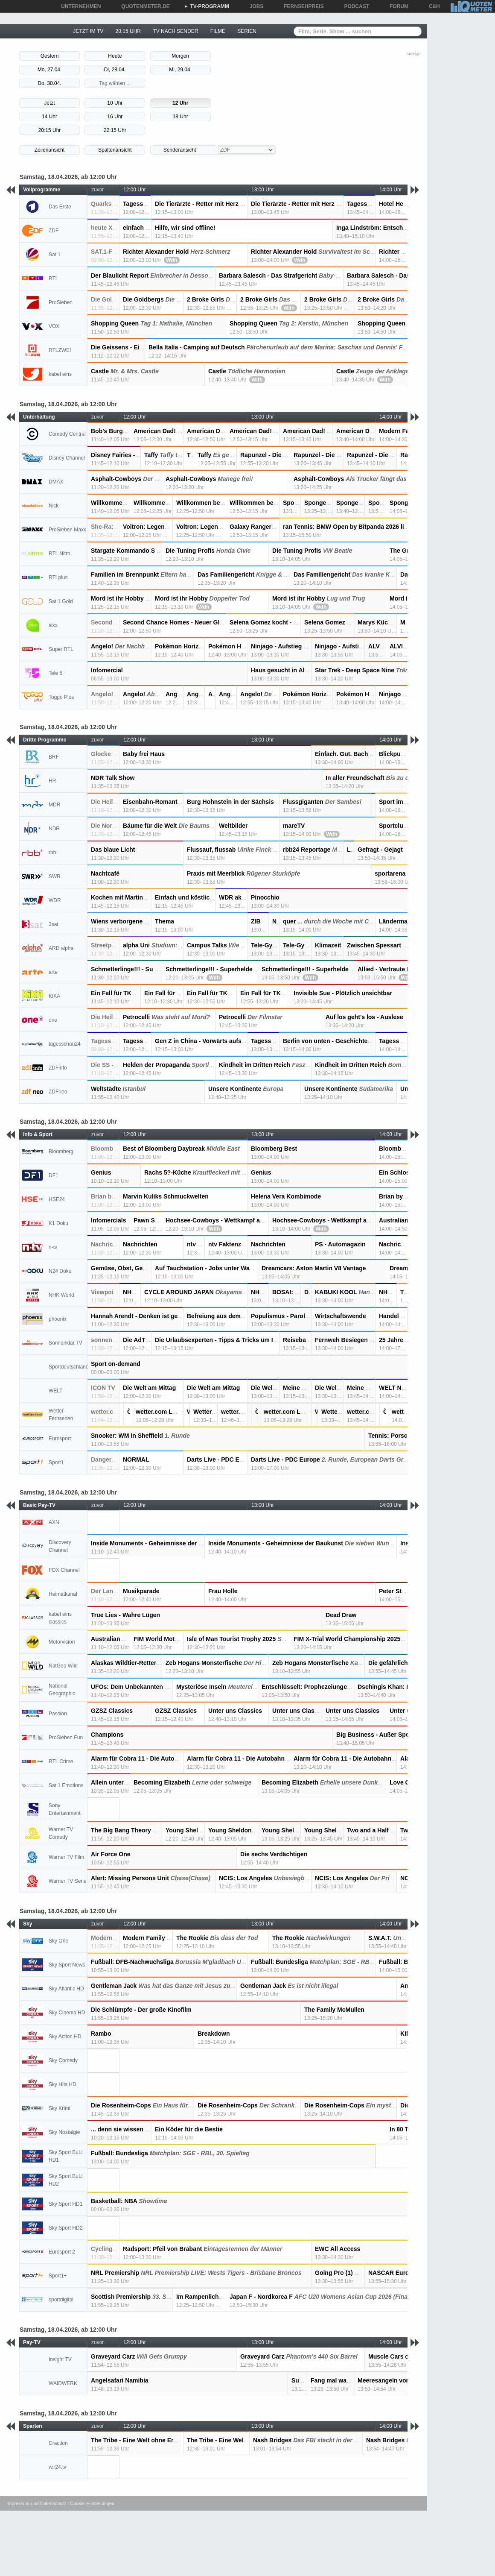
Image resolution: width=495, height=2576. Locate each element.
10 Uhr (114, 103)
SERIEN (246, 31)
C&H (431, 6)
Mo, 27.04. (50, 70)
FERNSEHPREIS (300, 6)
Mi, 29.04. (180, 70)
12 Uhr (180, 103)
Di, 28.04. (115, 70)
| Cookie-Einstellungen (90, 2503)
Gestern (50, 56)
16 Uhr (114, 117)
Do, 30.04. (49, 83)
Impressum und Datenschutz (36, 2503)
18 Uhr (180, 117)
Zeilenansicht (50, 150)
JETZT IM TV (88, 31)
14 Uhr (49, 117)
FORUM (396, 6)
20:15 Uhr (49, 130)
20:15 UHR (128, 31)
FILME (217, 31)
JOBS (254, 6)
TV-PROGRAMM (206, 6)
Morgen (180, 56)
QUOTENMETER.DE (142, 6)
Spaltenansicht (115, 150)
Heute (115, 56)
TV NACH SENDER (175, 31)
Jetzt (49, 103)
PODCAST (354, 6)
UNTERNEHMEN (78, 6)
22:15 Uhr (115, 130)
